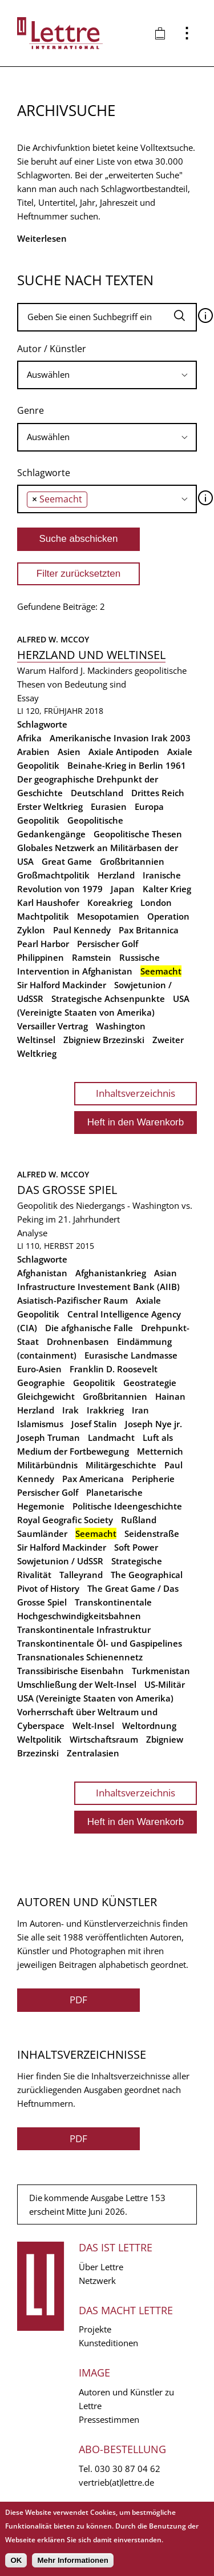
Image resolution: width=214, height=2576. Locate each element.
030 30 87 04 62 (127, 2468)
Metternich (160, 1451)
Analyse (32, 1233)
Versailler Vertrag (52, 1026)
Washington (121, 1026)
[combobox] (107, 375)
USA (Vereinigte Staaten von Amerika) (95, 1698)
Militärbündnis (47, 1465)
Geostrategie (149, 1382)
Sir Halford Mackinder (61, 985)
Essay (28, 698)
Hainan (170, 1396)
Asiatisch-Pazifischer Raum (72, 1300)
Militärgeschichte (121, 1465)
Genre (30, 410)
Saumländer (42, 1533)
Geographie (41, 1382)
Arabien (33, 751)
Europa (149, 806)
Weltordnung (149, 1725)
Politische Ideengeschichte (127, 1506)
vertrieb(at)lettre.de (116, 2482)
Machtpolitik (43, 916)
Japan (123, 888)
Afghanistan (42, 1273)
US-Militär (164, 1684)
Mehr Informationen (72, 2560)
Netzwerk (97, 2280)
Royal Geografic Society (65, 1519)
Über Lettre (101, 2267)
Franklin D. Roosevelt (114, 1369)
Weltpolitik (39, 1739)
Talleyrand (81, 1574)
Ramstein (91, 957)
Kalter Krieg (167, 888)
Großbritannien (132, 861)
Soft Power (136, 1547)
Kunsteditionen (108, 2343)
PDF (78, 1999)
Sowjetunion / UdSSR (60, 1561)
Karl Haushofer (48, 902)
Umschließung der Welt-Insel (76, 1684)
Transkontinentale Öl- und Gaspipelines (99, 1643)
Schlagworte (43, 472)
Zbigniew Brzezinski (103, 1039)
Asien (69, 751)
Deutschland (97, 792)
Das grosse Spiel (67, 1189)
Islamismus (40, 1423)
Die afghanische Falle (89, 1327)
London (156, 902)
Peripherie (153, 1478)
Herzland (116, 875)
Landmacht (111, 1437)
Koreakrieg (109, 902)
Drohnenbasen (78, 1341)
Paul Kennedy (82, 930)
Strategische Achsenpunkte (108, 998)
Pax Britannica (149, 930)
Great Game (67, 861)
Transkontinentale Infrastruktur (84, 1629)
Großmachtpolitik (53, 875)
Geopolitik (38, 820)
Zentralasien (93, 1753)
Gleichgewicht (46, 1396)
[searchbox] (107, 375)
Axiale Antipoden (123, 751)
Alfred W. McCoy (53, 639)
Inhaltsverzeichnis (135, 1093)
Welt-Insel (93, 1725)
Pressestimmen (109, 2419)
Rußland (138, 1519)
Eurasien (109, 806)
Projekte (95, 2329)
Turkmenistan (161, 1670)
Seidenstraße (151, 1533)
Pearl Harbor (43, 943)
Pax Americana (93, 1478)
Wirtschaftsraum (104, 1739)
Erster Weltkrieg (50, 806)
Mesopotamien (108, 916)
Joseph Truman (48, 1437)
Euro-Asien (39, 1369)
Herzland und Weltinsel (91, 654)
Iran (140, 1410)
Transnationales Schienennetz (80, 1657)
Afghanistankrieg (110, 1273)
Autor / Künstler (51, 348)
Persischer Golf (107, 943)
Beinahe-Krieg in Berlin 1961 (126, 765)
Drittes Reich (157, 792)
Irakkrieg (105, 1410)
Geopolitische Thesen (138, 834)
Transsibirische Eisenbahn (70, 1670)
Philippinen (40, 957)
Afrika (29, 738)
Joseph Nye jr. (153, 1423)
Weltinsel (36, 1039)
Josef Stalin (94, 1423)
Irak (70, 1410)
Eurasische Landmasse (130, 1355)
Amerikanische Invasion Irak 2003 (120, 738)
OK (16, 2560)
